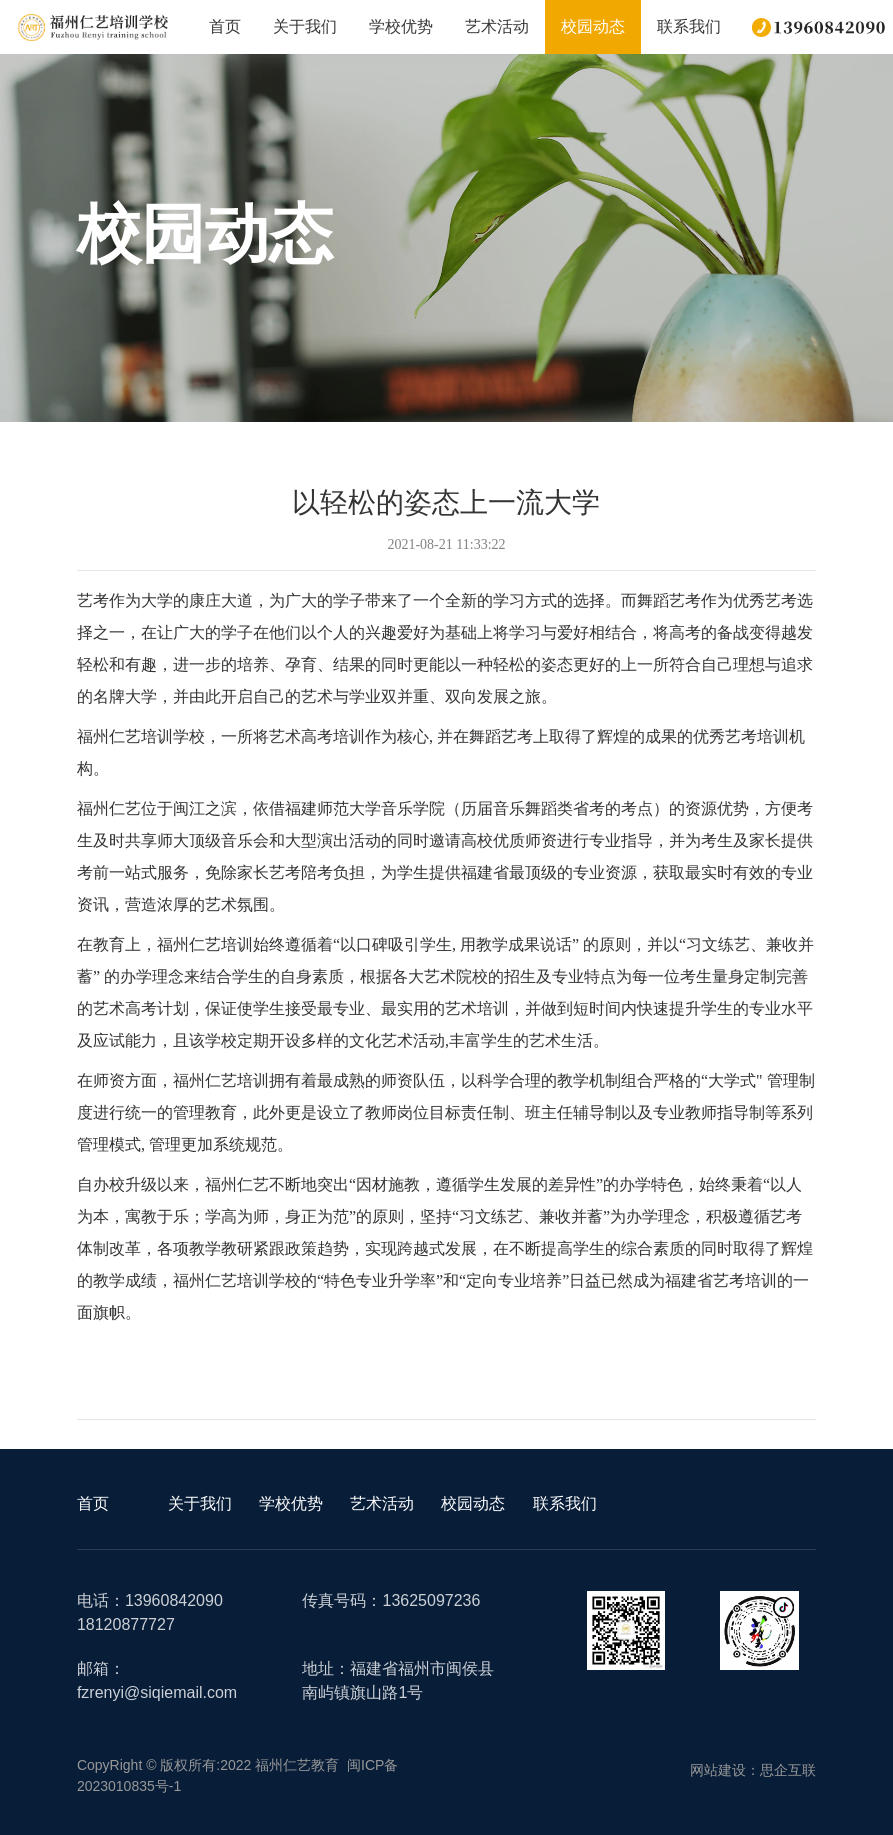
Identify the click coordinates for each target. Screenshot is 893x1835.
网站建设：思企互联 (753, 1770)
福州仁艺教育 (297, 1765)
